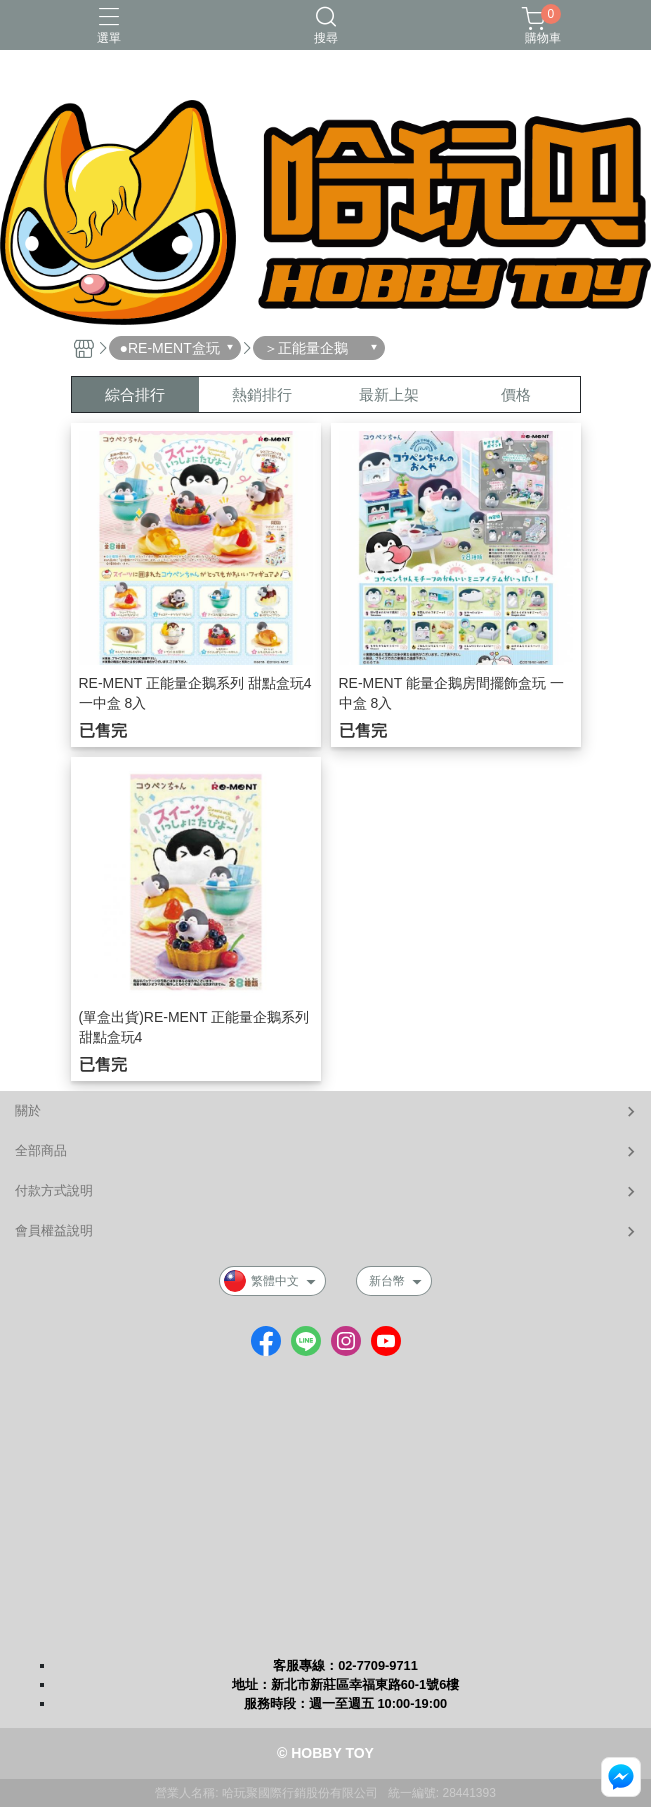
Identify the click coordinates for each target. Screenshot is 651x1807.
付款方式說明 (54, 1190)
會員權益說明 (54, 1230)
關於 (28, 1110)
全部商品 (41, 1150)
